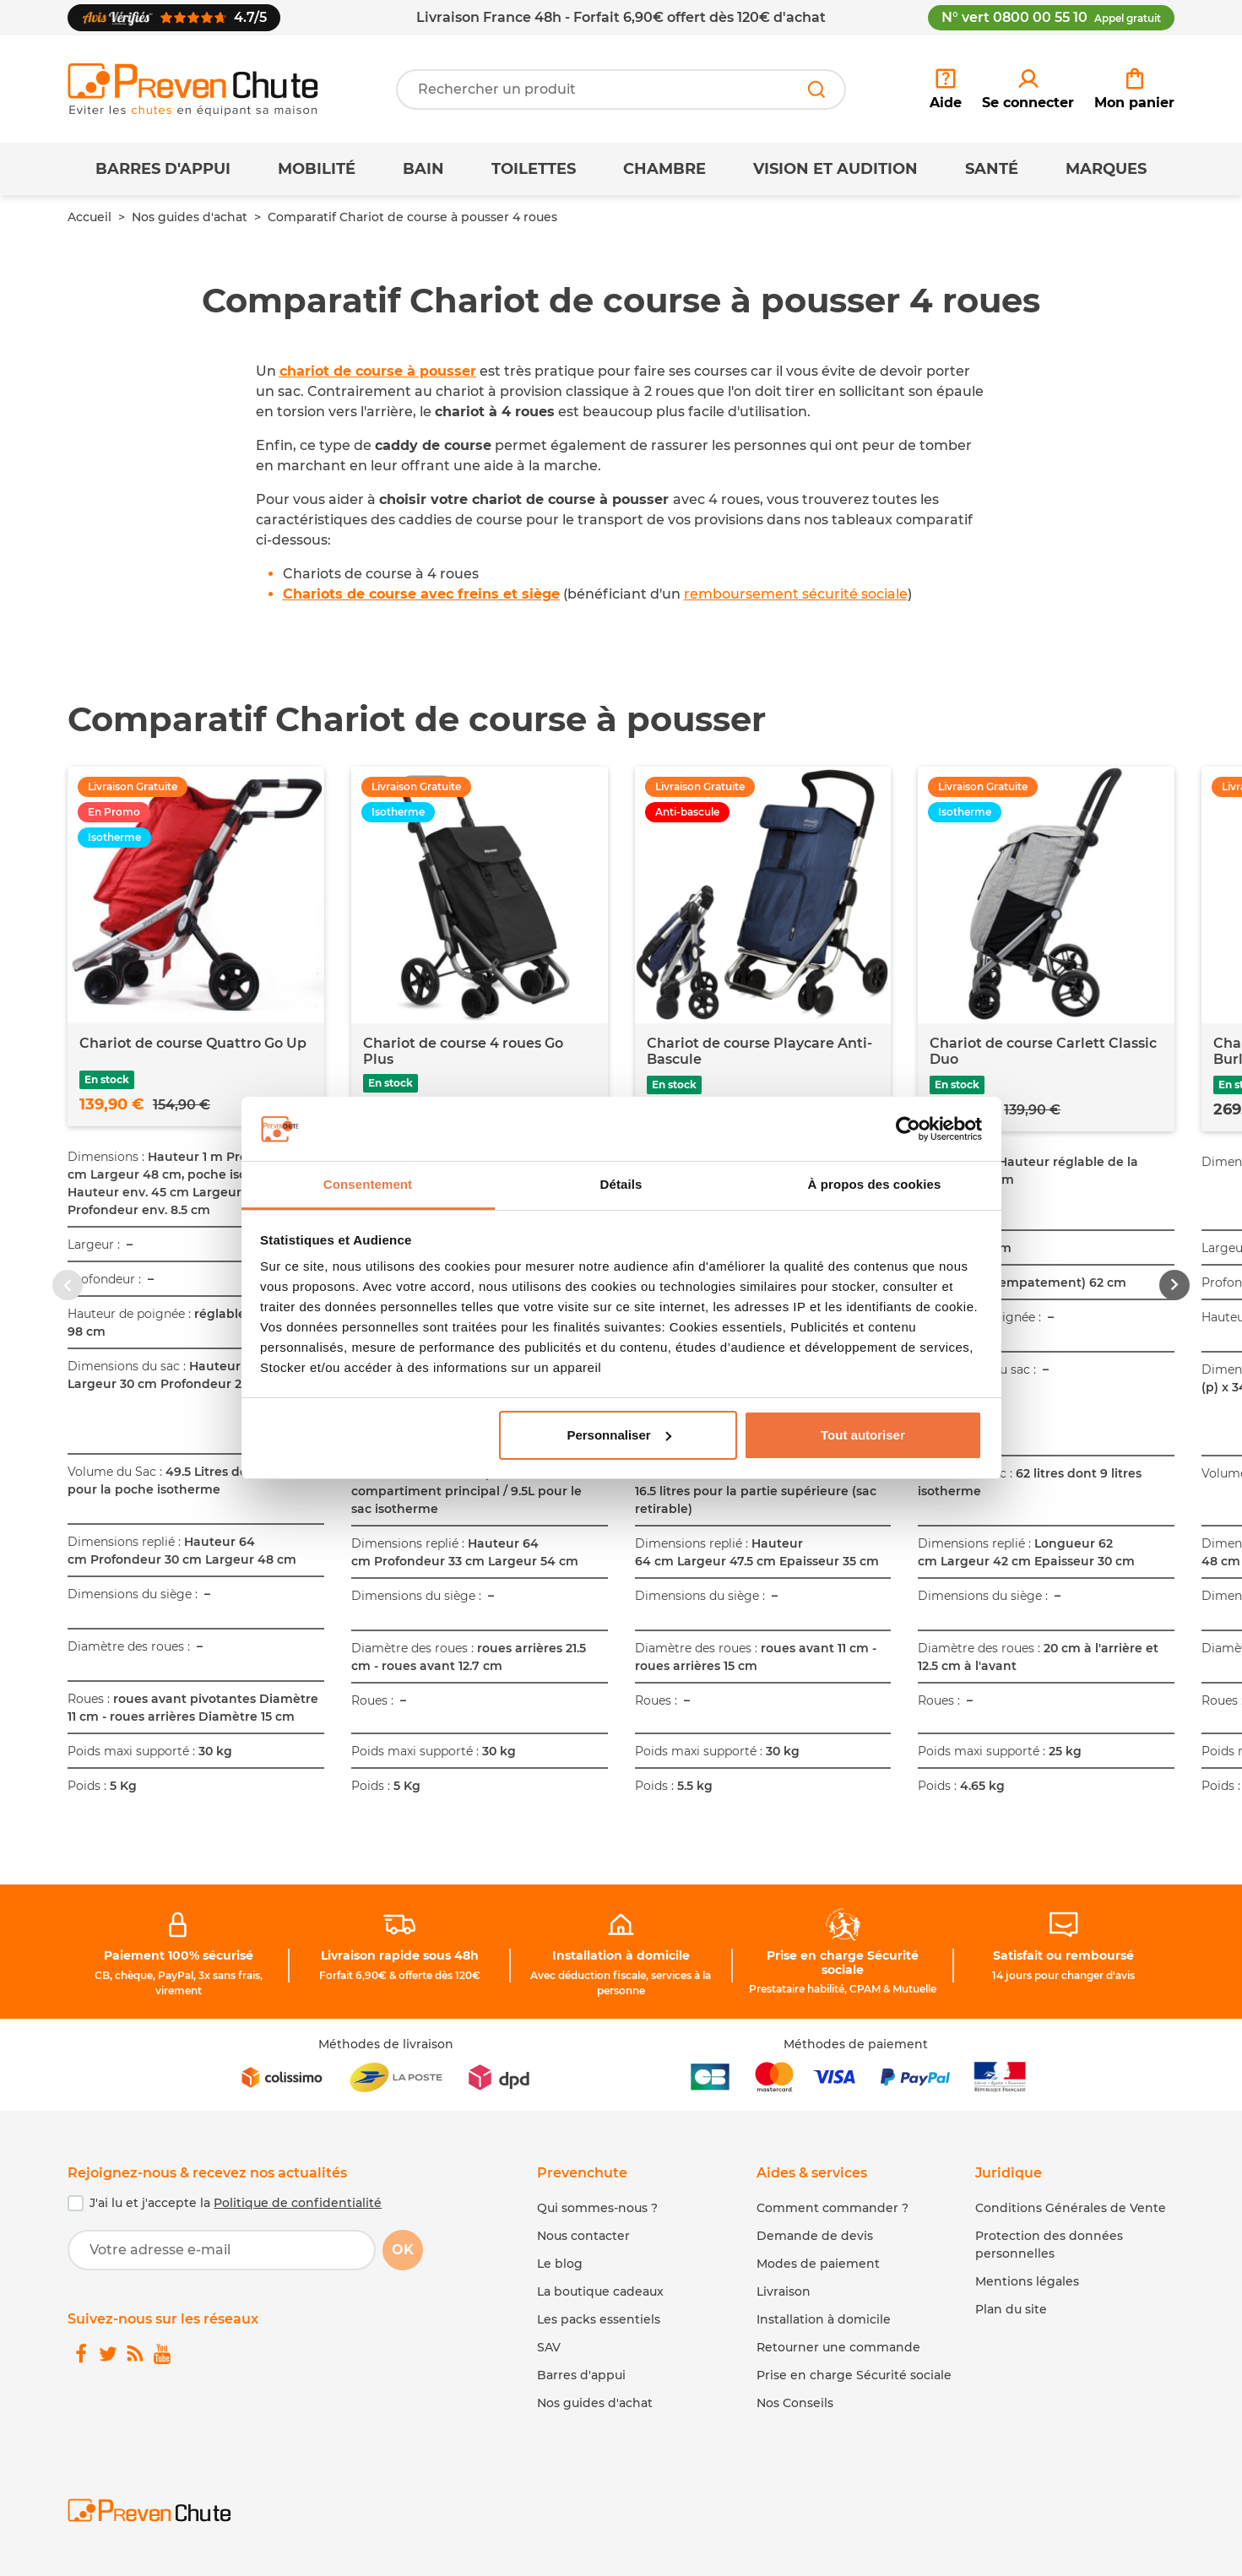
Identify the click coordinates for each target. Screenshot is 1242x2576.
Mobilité (316, 169)
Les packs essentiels (598, 2319)
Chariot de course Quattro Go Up (192, 1043)
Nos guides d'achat (189, 217)
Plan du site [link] (1011, 2309)
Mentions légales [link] (1027, 2281)
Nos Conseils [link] (795, 2403)
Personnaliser (618, 1435)
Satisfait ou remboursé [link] (1063, 1955)
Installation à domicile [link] (621, 1955)
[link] (1028, 89)
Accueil (89, 217)
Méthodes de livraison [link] (385, 2044)
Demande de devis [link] (815, 2235)
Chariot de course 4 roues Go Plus (463, 1051)
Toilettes (533, 169)
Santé (991, 169)
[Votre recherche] (620, 89)
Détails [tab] (621, 1184)
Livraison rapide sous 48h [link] (400, 1955)
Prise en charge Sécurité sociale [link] (843, 1962)
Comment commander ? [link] (832, 2207)
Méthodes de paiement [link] (856, 2044)
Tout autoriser (863, 1435)
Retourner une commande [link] (838, 2347)
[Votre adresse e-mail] (222, 2250)
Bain (423, 169)
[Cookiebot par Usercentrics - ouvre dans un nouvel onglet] (908, 1129)
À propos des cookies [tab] (874, 1184)
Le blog (560, 2263)
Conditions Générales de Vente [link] (1070, 2207)
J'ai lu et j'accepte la (235, 2202)
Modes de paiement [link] (818, 2263)
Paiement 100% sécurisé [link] (178, 1955)
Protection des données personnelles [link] (1049, 2244)
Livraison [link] (784, 2291)
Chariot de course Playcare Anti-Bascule (759, 1051)
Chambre (664, 169)
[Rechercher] (816, 89)
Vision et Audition (835, 169)
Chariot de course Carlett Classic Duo (1043, 1051)
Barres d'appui (163, 169)
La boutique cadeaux (600, 2291)
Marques (1106, 169)
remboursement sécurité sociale (796, 594)
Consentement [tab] (367, 1184)
